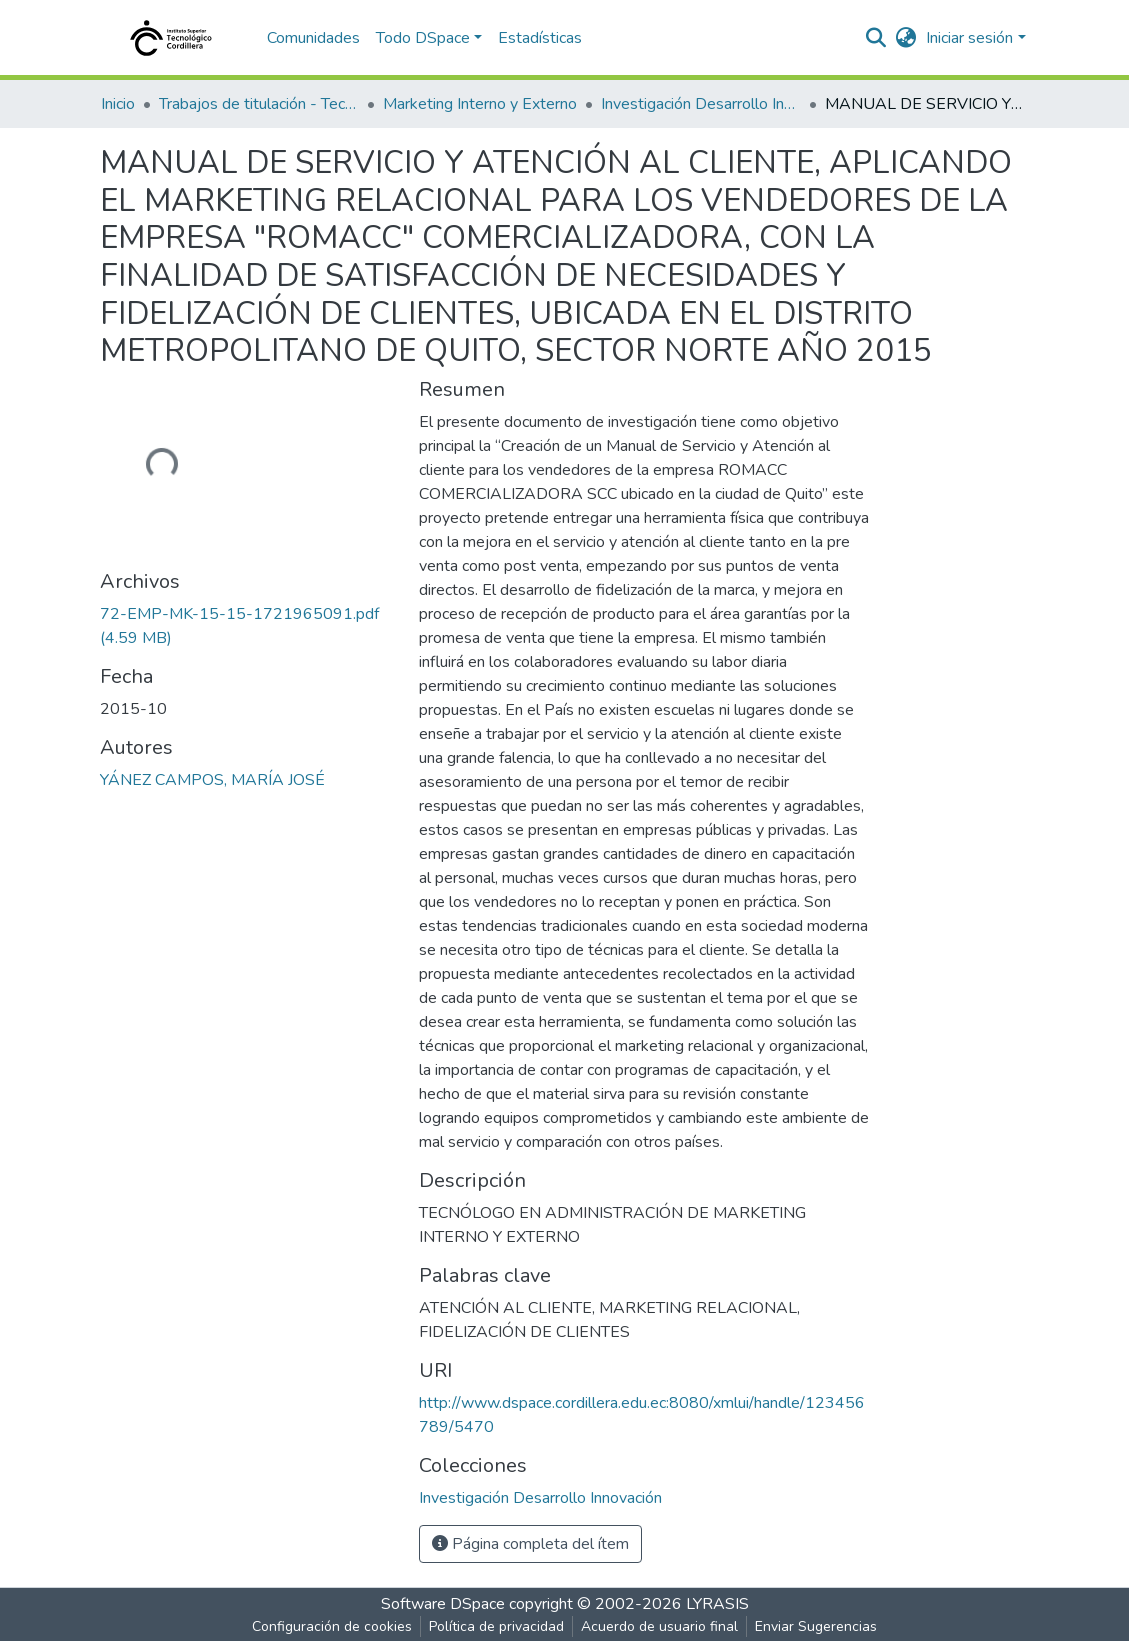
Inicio (118, 104)
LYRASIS (717, 1604)
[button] (905, 38)
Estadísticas (540, 38)
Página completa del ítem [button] (530, 1544)
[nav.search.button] (875, 38)
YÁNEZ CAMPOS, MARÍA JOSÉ (212, 780)
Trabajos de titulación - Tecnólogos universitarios (259, 104)
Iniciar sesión (969, 38)
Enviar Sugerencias (816, 1626)
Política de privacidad (496, 1626)
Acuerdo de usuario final (659, 1626)
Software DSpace (443, 1604)
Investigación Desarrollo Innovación (701, 104)
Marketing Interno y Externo (480, 104)
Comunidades (313, 38)
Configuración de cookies (332, 1626)
